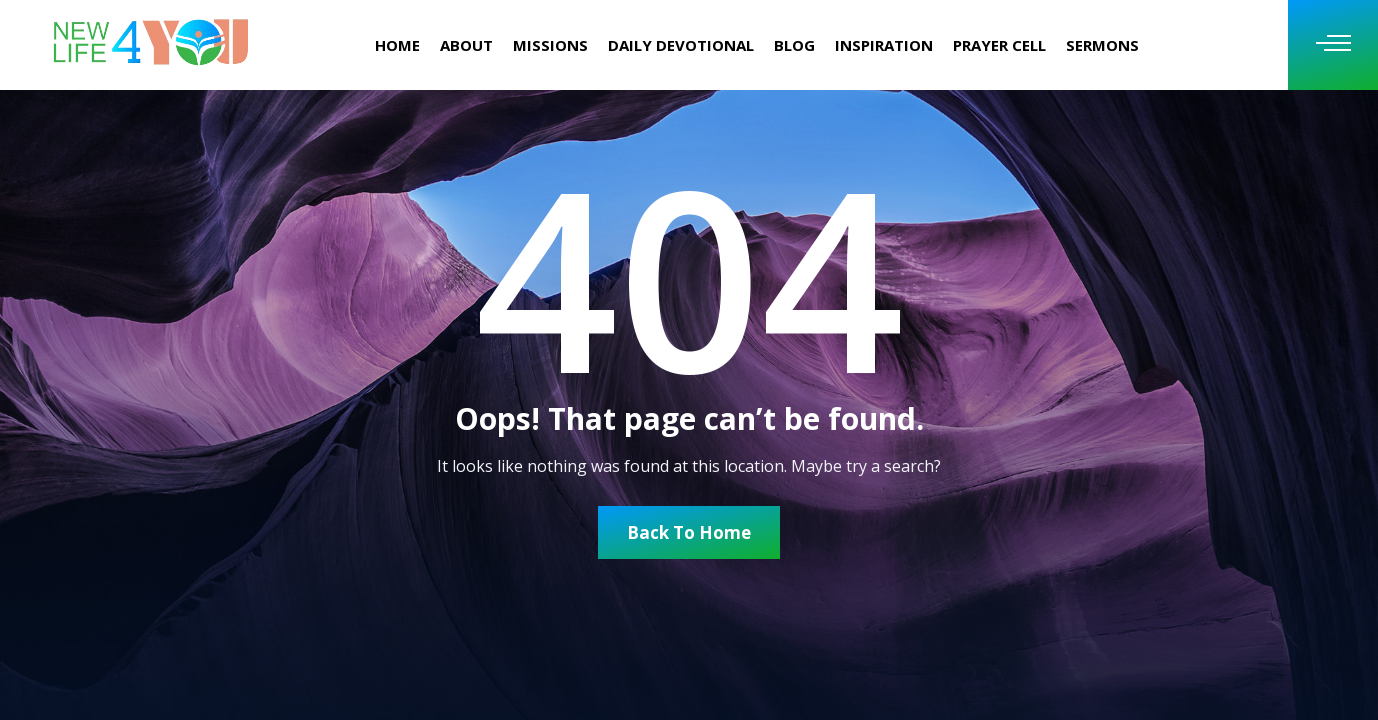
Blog (794, 45)
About (466, 45)
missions (550, 45)
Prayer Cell (999, 45)
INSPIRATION (884, 45)
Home (397, 45)
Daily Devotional (681, 45)
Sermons (1102, 45)
